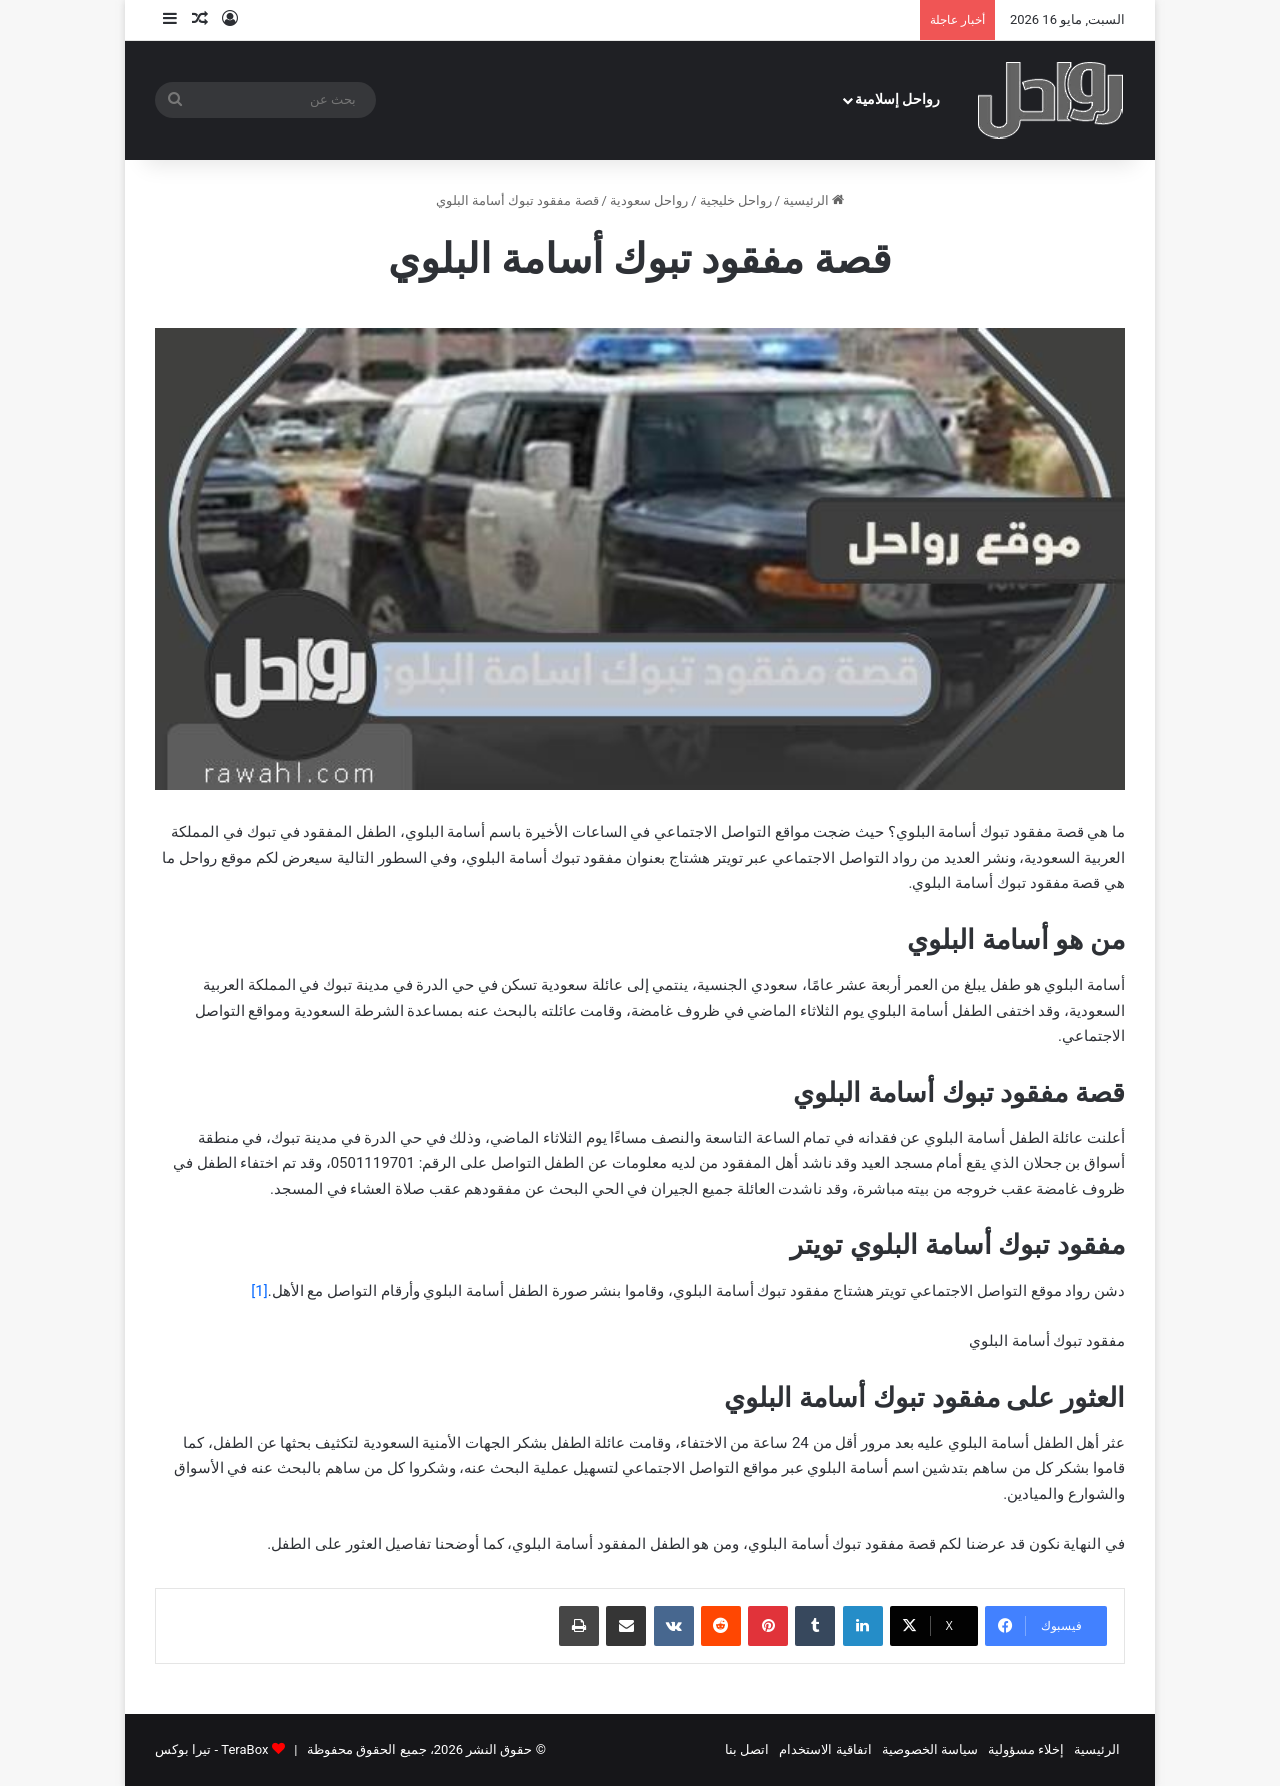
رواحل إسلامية (898, 99)
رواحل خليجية (736, 200)
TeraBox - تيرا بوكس (211, 1749)
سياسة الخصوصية (930, 1749)
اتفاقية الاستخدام (825, 1749)
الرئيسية (813, 200)
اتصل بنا (747, 1749)
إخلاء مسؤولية (1026, 1749)
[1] (259, 1291)
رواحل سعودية (649, 200)
